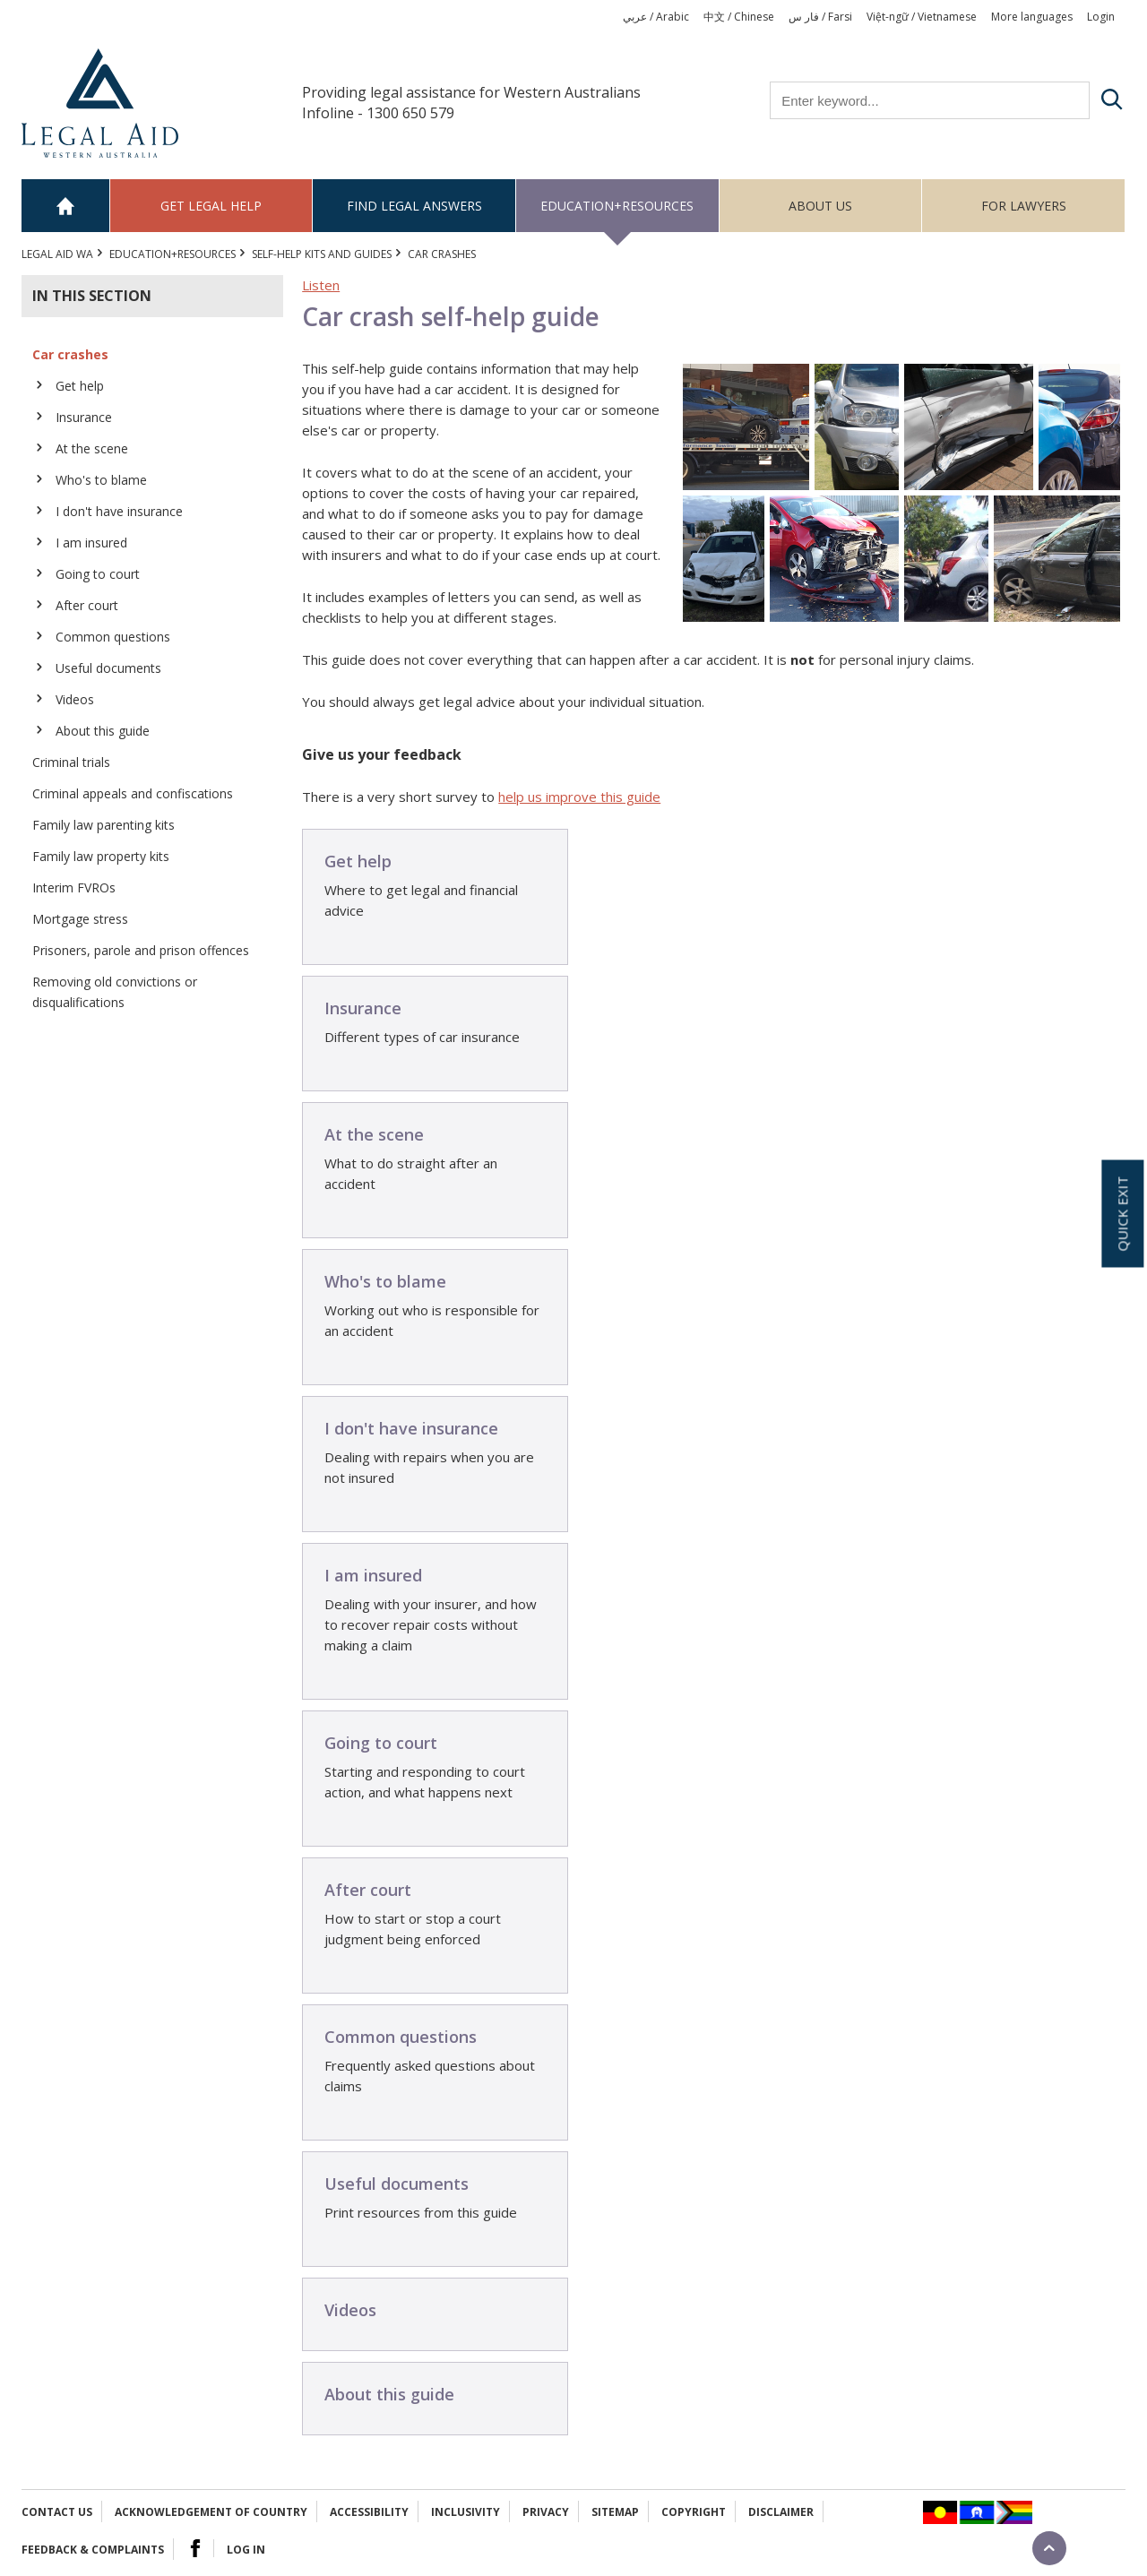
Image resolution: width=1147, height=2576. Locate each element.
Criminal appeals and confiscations (132, 793)
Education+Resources (617, 205)
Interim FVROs (74, 887)
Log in (246, 2549)
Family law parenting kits (103, 824)
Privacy (545, 2512)
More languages (1032, 16)
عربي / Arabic (656, 16)
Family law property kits (100, 856)
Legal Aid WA (57, 254)
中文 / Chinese (738, 16)
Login (1101, 16)
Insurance (84, 417)
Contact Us (57, 2512)
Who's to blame (101, 479)
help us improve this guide (579, 797)
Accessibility (369, 2512)
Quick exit (1122, 1213)
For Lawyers (1023, 205)
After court (87, 605)
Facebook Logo (195, 2548)
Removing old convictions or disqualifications (114, 992)
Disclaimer (781, 2512)
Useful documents (108, 667)
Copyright (693, 2512)
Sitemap (615, 2512)
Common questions (113, 636)
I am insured (91, 542)
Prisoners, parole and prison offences (140, 950)
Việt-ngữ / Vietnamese (922, 16)
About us (820, 205)
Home (66, 205)
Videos (75, 699)
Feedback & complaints (93, 2549)
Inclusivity (465, 2512)
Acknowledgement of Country (211, 2512)
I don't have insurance (119, 511)
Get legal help (211, 205)
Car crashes (70, 354)
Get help (80, 385)
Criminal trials (71, 762)
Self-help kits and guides (322, 254)
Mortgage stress (80, 918)
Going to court (98, 573)
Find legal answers (414, 205)
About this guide (103, 730)
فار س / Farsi (820, 16)
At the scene (92, 448)
